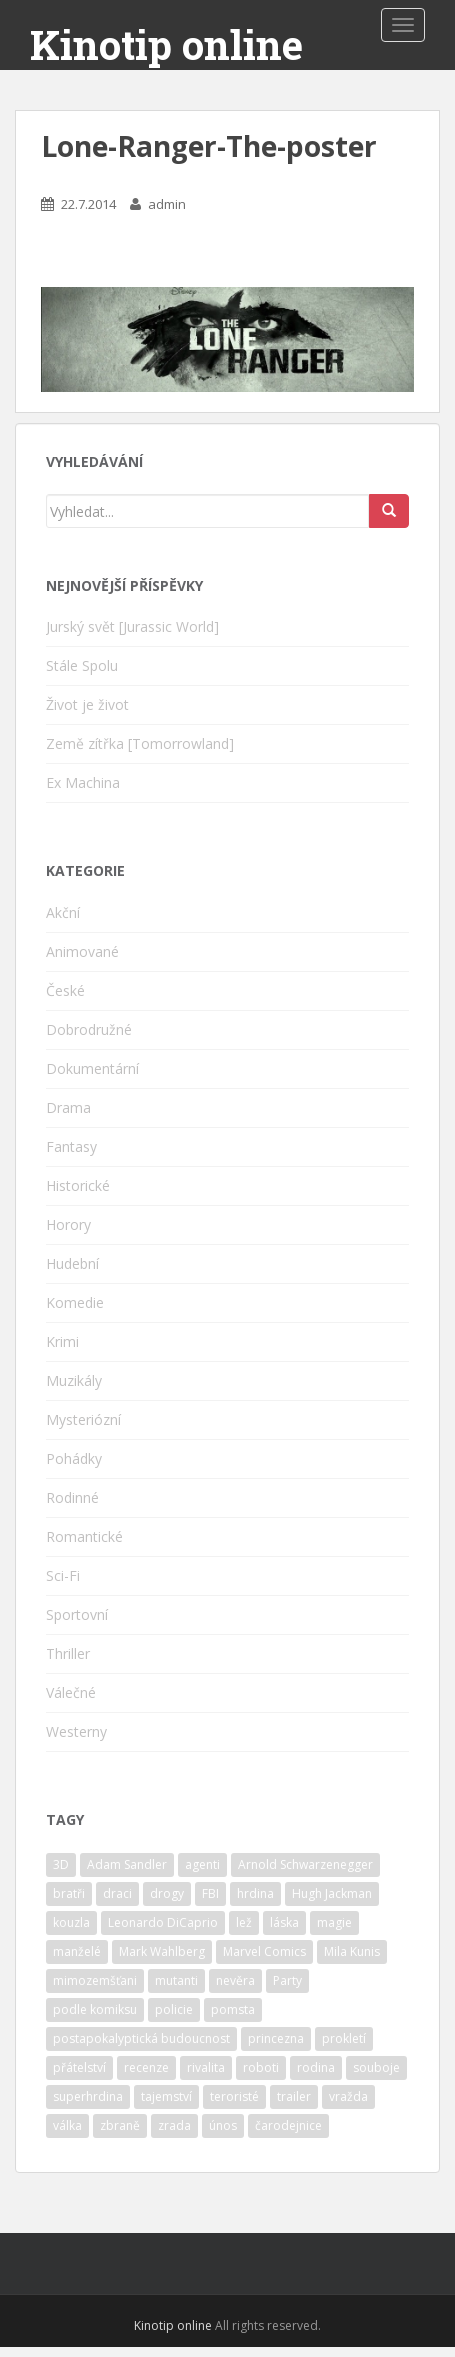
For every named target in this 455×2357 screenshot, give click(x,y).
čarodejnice (288, 2125)
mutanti (176, 1980)
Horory (68, 1224)
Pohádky (74, 1458)
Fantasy (71, 1146)
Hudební (72, 1263)
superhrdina (88, 2096)
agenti (202, 1864)
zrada (174, 2125)
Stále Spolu (82, 665)
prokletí (344, 2038)
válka (67, 2125)
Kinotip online (166, 45)
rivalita (206, 2067)
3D (61, 1864)
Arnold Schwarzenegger (305, 1864)
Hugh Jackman (332, 1893)
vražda (348, 2096)
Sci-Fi (63, 1575)
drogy (167, 1893)
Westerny (76, 1731)
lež (244, 1922)
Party (287, 1980)
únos (223, 2125)
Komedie (75, 1302)
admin (167, 204)
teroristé (234, 2096)
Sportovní (77, 1614)
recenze (146, 2067)
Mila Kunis (352, 1951)
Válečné (71, 1692)
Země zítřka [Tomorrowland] (140, 743)
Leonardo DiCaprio (163, 1922)
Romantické (84, 1536)
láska (284, 1922)
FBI (210, 1893)
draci (117, 1893)
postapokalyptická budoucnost (141, 2038)
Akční (63, 912)
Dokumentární (92, 1068)
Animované (82, 951)
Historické (78, 1185)
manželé (77, 1951)
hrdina (255, 1893)
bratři (69, 1893)
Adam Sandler (127, 1864)
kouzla (71, 1922)
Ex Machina (83, 782)
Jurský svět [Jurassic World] (132, 626)
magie (334, 1922)
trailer (294, 2096)
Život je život (87, 704)
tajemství (166, 2096)
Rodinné (72, 1497)
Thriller (68, 1653)
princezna (276, 2038)
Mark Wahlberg (162, 1951)
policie (174, 2009)
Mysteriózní (83, 1419)
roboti (261, 2067)
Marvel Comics (264, 1951)
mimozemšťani (95, 1980)
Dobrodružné (89, 1029)
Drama (68, 1107)
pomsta (233, 2009)
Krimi (62, 1341)
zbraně (120, 2125)
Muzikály (74, 1380)
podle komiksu (95, 2009)
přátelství (79, 2067)
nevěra (235, 1980)
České (65, 990)
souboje (376, 2067)
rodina (316, 2067)
